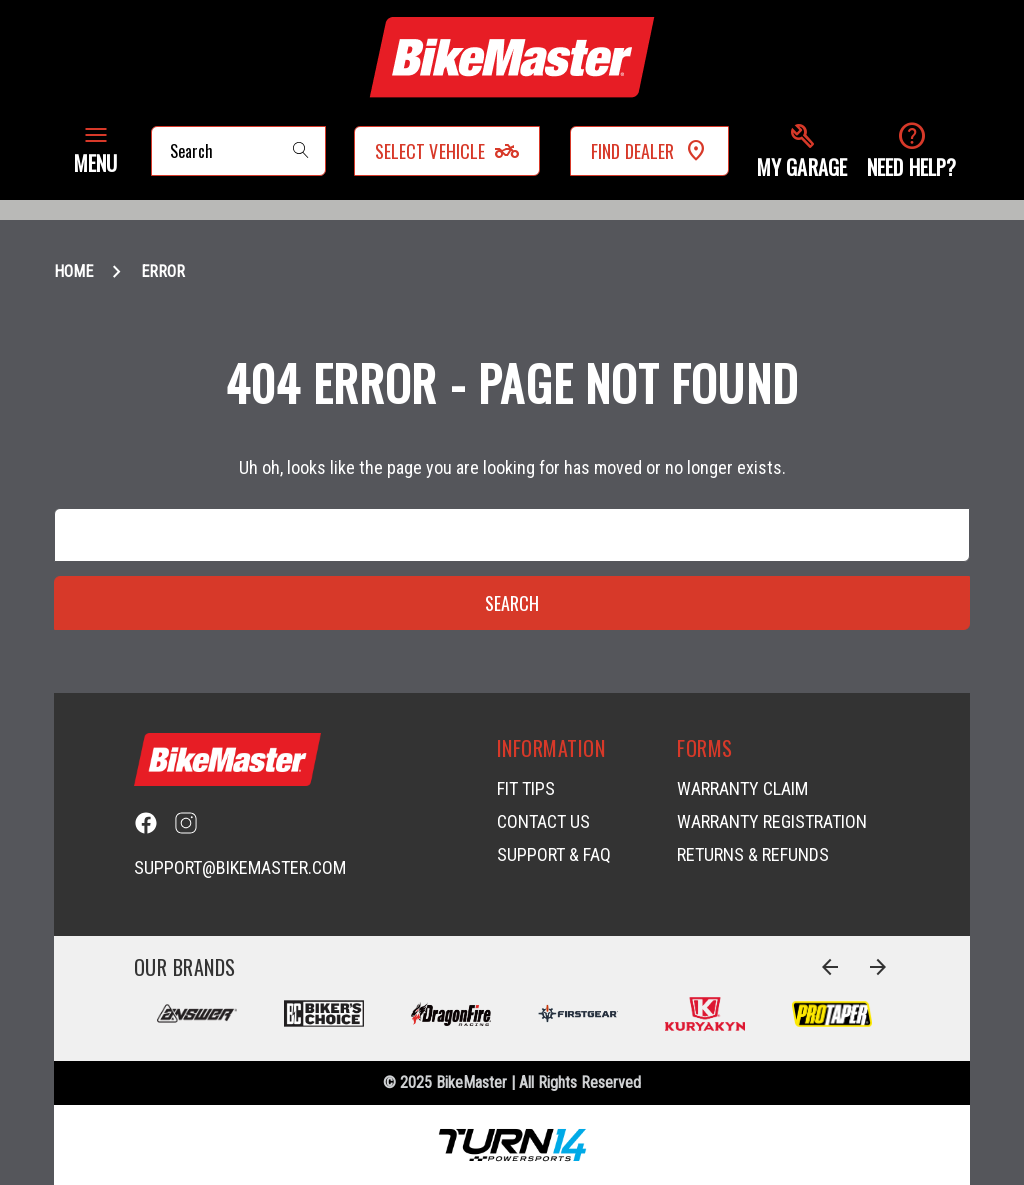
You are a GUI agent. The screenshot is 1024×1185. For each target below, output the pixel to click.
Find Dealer (649, 151)
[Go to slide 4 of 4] (830, 967)
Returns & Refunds (753, 854)
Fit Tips (526, 788)
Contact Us (543, 821)
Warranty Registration (772, 821)
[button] (802, 151)
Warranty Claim (742, 788)
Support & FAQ (554, 854)
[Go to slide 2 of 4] (878, 967)
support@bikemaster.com (240, 867)
